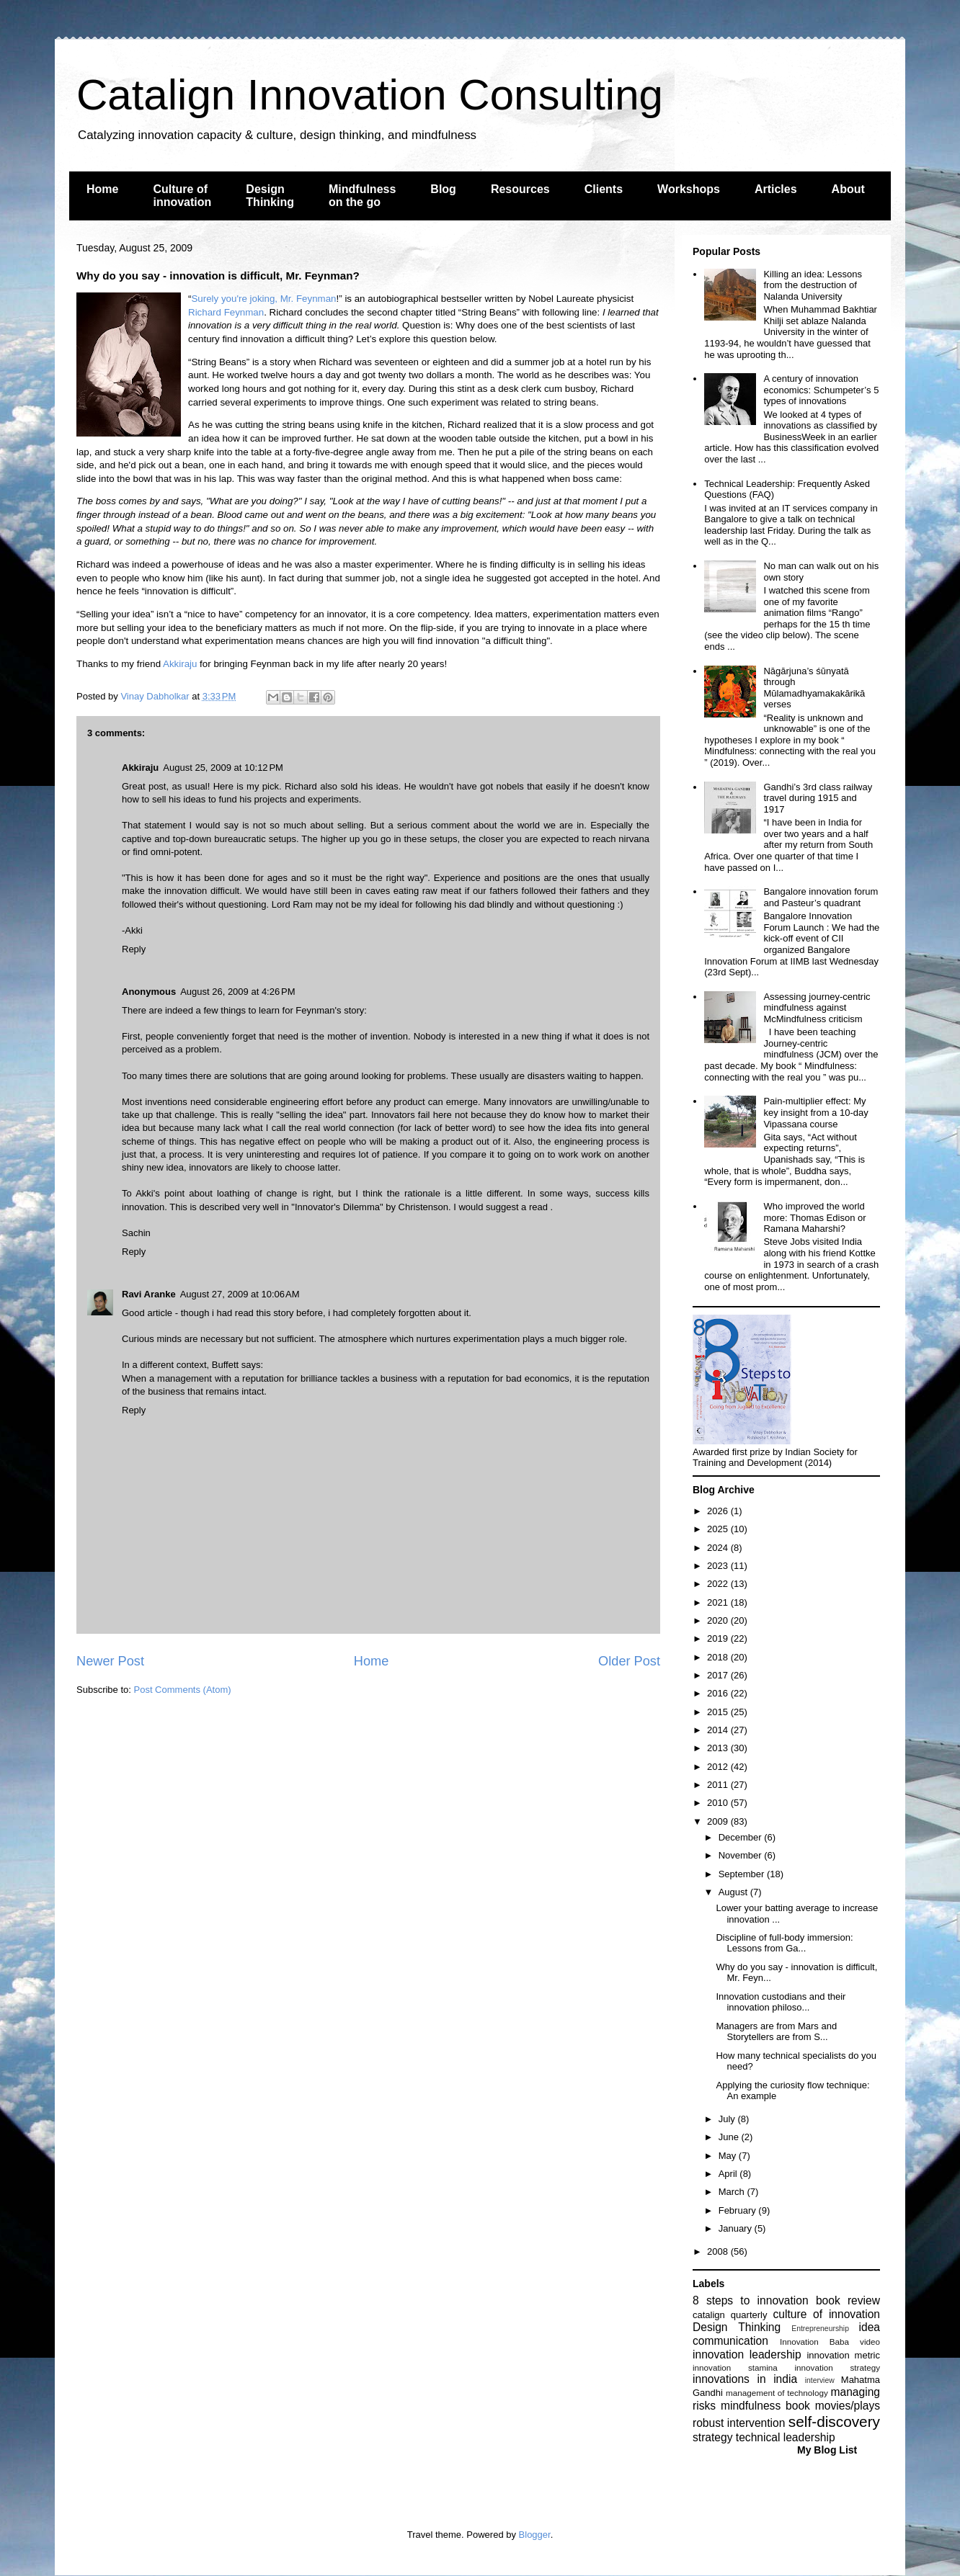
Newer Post (110, 1661)
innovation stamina (735, 2367)
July (728, 2119)
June (730, 2137)
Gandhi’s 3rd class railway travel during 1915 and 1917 (817, 798)
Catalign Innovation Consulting (369, 95)
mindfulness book (765, 2406)
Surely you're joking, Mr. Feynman (263, 298)
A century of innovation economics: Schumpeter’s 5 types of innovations (821, 389)
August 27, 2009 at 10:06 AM (240, 1294)
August (734, 1892)
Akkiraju (180, 663)
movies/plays (847, 2406)
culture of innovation (826, 2314)
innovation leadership (747, 2354)
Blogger (535, 2534)
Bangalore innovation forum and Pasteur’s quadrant (820, 897)
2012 (719, 1766)
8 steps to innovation (751, 2300)
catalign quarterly (730, 2314)
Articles (776, 189)
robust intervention (739, 2423)
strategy (712, 2437)
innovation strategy (838, 2367)
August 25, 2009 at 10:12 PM (223, 767)
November (742, 1855)
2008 (719, 2251)
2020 (719, 1620)
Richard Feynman (226, 312)
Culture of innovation (182, 195)
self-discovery (834, 2421)
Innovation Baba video (830, 2341)
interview (820, 2380)
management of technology (777, 2392)
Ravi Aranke (149, 1294)
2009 (719, 1821)
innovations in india (745, 2379)
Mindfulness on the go (362, 195)
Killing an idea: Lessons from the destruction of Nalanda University (812, 285)
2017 (719, 1675)
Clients (604, 189)
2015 (719, 1712)
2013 (719, 1748)
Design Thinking (270, 195)
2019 (719, 1638)
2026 (719, 1511)
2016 (719, 1693)
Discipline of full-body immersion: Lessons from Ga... (784, 1943)
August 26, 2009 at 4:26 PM (237, 991)
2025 (719, 1529)
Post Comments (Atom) (182, 1689)
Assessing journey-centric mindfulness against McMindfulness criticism (816, 1007)
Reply (134, 949)
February (739, 2210)
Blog (443, 189)
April (729, 2173)
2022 (719, 1583)
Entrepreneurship (820, 2329)
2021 (719, 1602)
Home (102, 189)
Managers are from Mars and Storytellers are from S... (776, 2032)
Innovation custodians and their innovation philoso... (780, 2002)
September (743, 1874)
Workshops (688, 189)
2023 (719, 1565)
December (742, 1837)
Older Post (629, 1661)
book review (848, 2300)
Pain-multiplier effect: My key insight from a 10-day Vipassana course (815, 1112)
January (737, 2228)
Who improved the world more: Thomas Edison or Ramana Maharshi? (814, 1217)
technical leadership (785, 2437)
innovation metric (843, 2355)
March (733, 2191)
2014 (719, 1730)
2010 (719, 1802)
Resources (520, 189)
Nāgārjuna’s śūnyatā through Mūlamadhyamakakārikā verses (814, 688)
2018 (719, 1657)
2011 (719, 1784)
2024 (719, 1547)
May (729, 2155)
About (848, 189)
